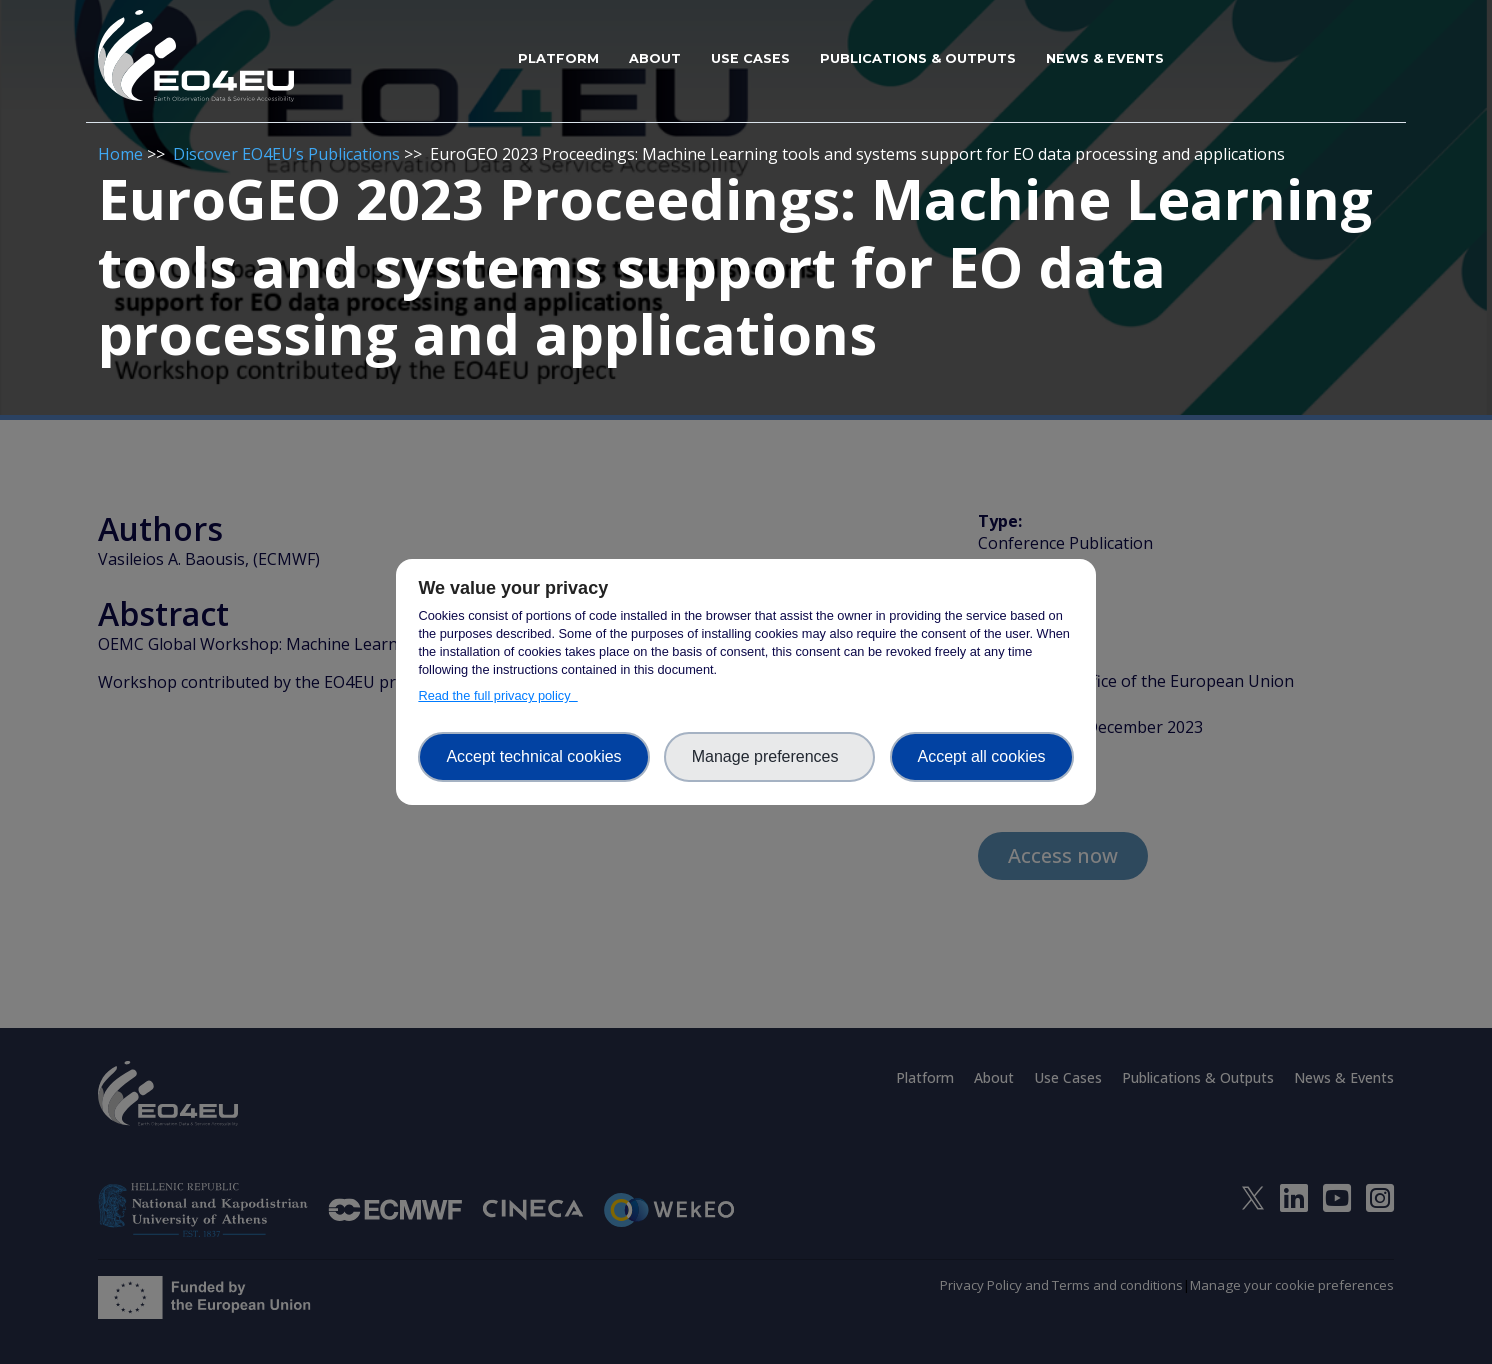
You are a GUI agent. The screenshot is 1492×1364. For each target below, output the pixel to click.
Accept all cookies (982, 756)
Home (120, 154)
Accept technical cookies (533, 756)
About (655, 58)
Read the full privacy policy (497, 695)
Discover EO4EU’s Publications (286, 154)
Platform (558, 58)
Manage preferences (770, 756)
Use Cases (750, 58)
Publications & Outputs (918, 58)
